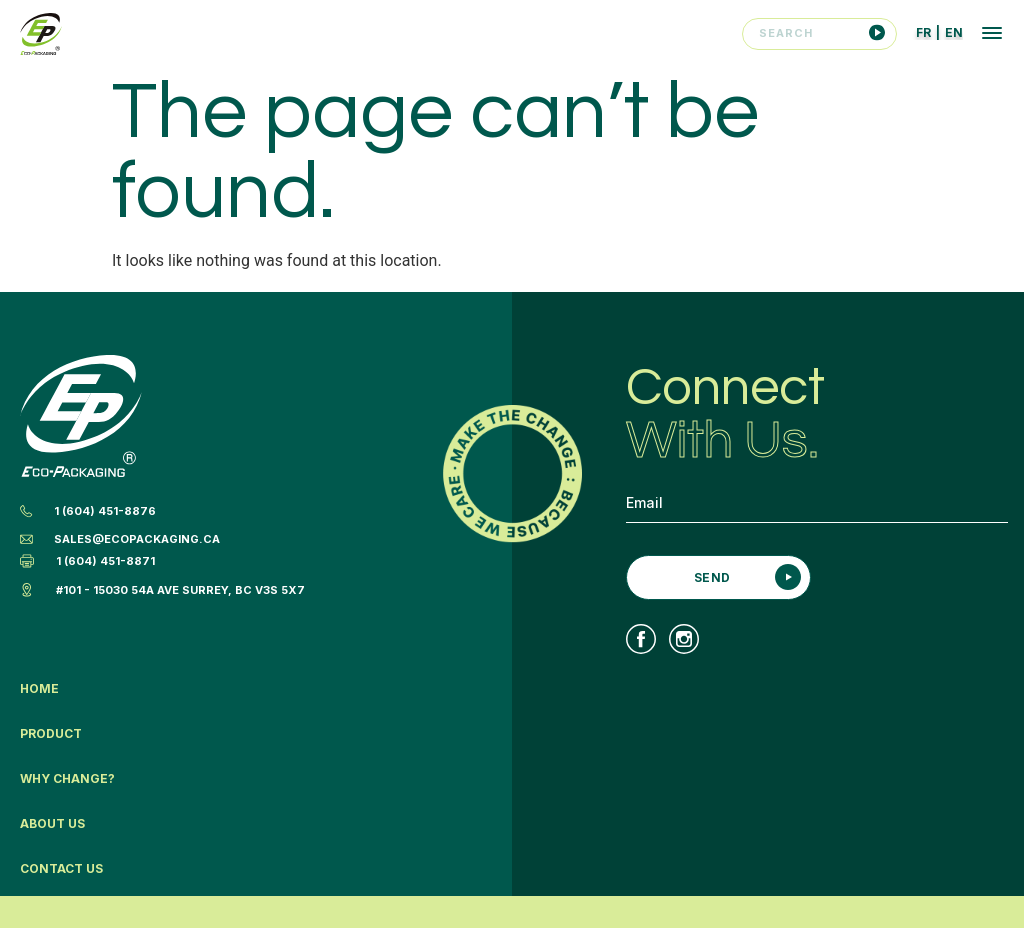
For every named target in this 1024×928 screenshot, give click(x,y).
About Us (52, 823)
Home (39, 688)
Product (51, 733)
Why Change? (67, 778)
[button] (992, 35)
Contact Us (61, 868)
